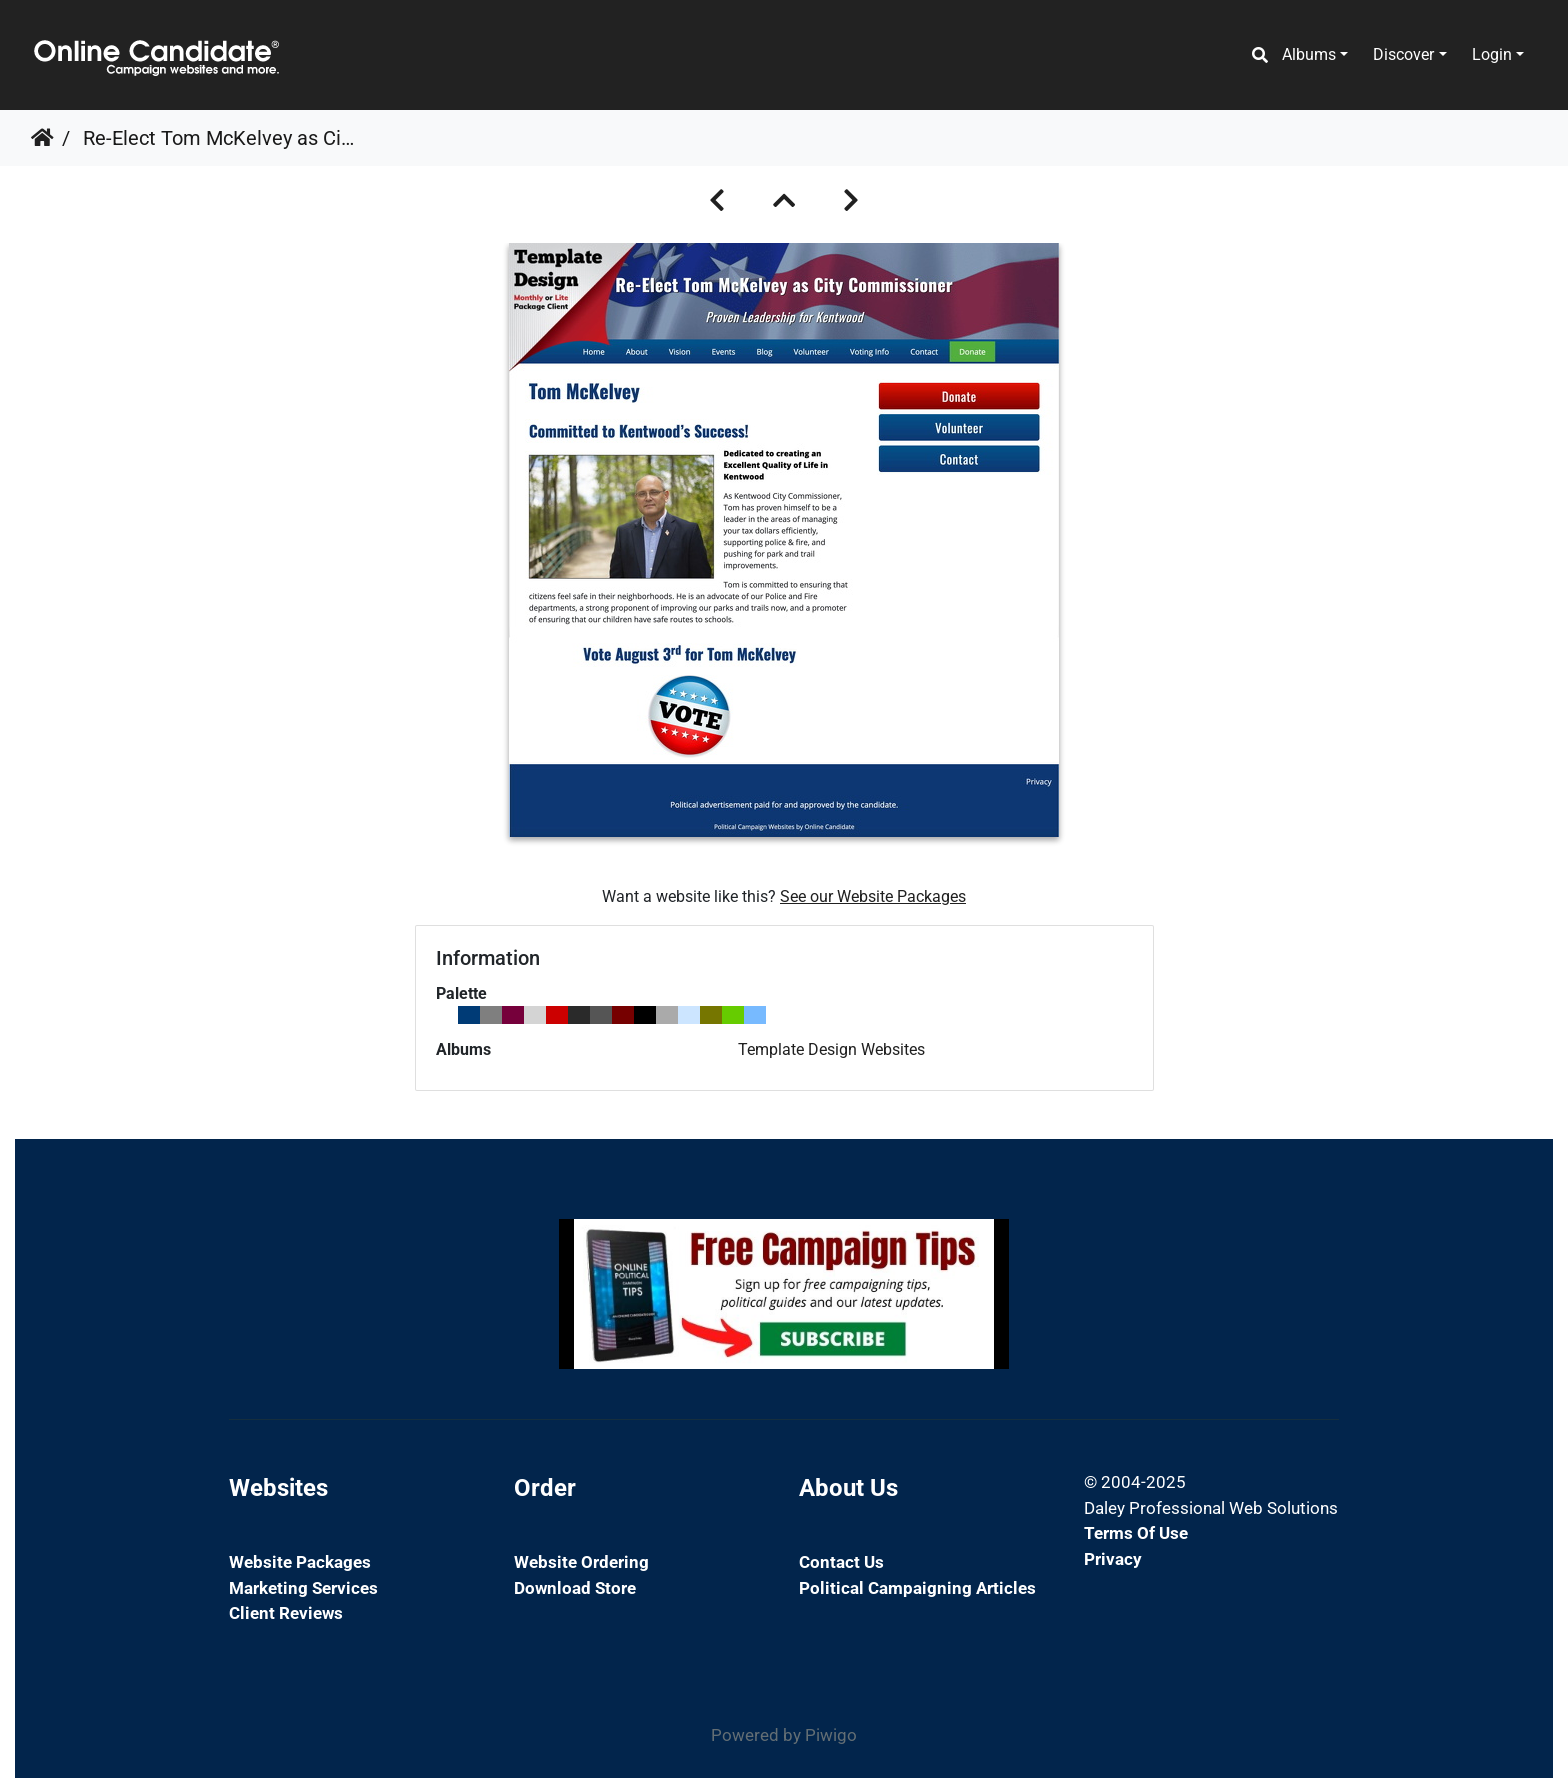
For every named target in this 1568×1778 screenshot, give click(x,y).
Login (1492, 54)
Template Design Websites (831, 1049)
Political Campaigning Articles (917, 1588)
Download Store (575, 1588)
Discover (1403, 54)
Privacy (1113, 1559)
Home (42, 138)
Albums (1309, 54)
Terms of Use (1136, 1533)
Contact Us (841, 1562)
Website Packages (300, 1562)
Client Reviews (286, 1613)
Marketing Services (303, 1588)
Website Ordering (581, 1562)
